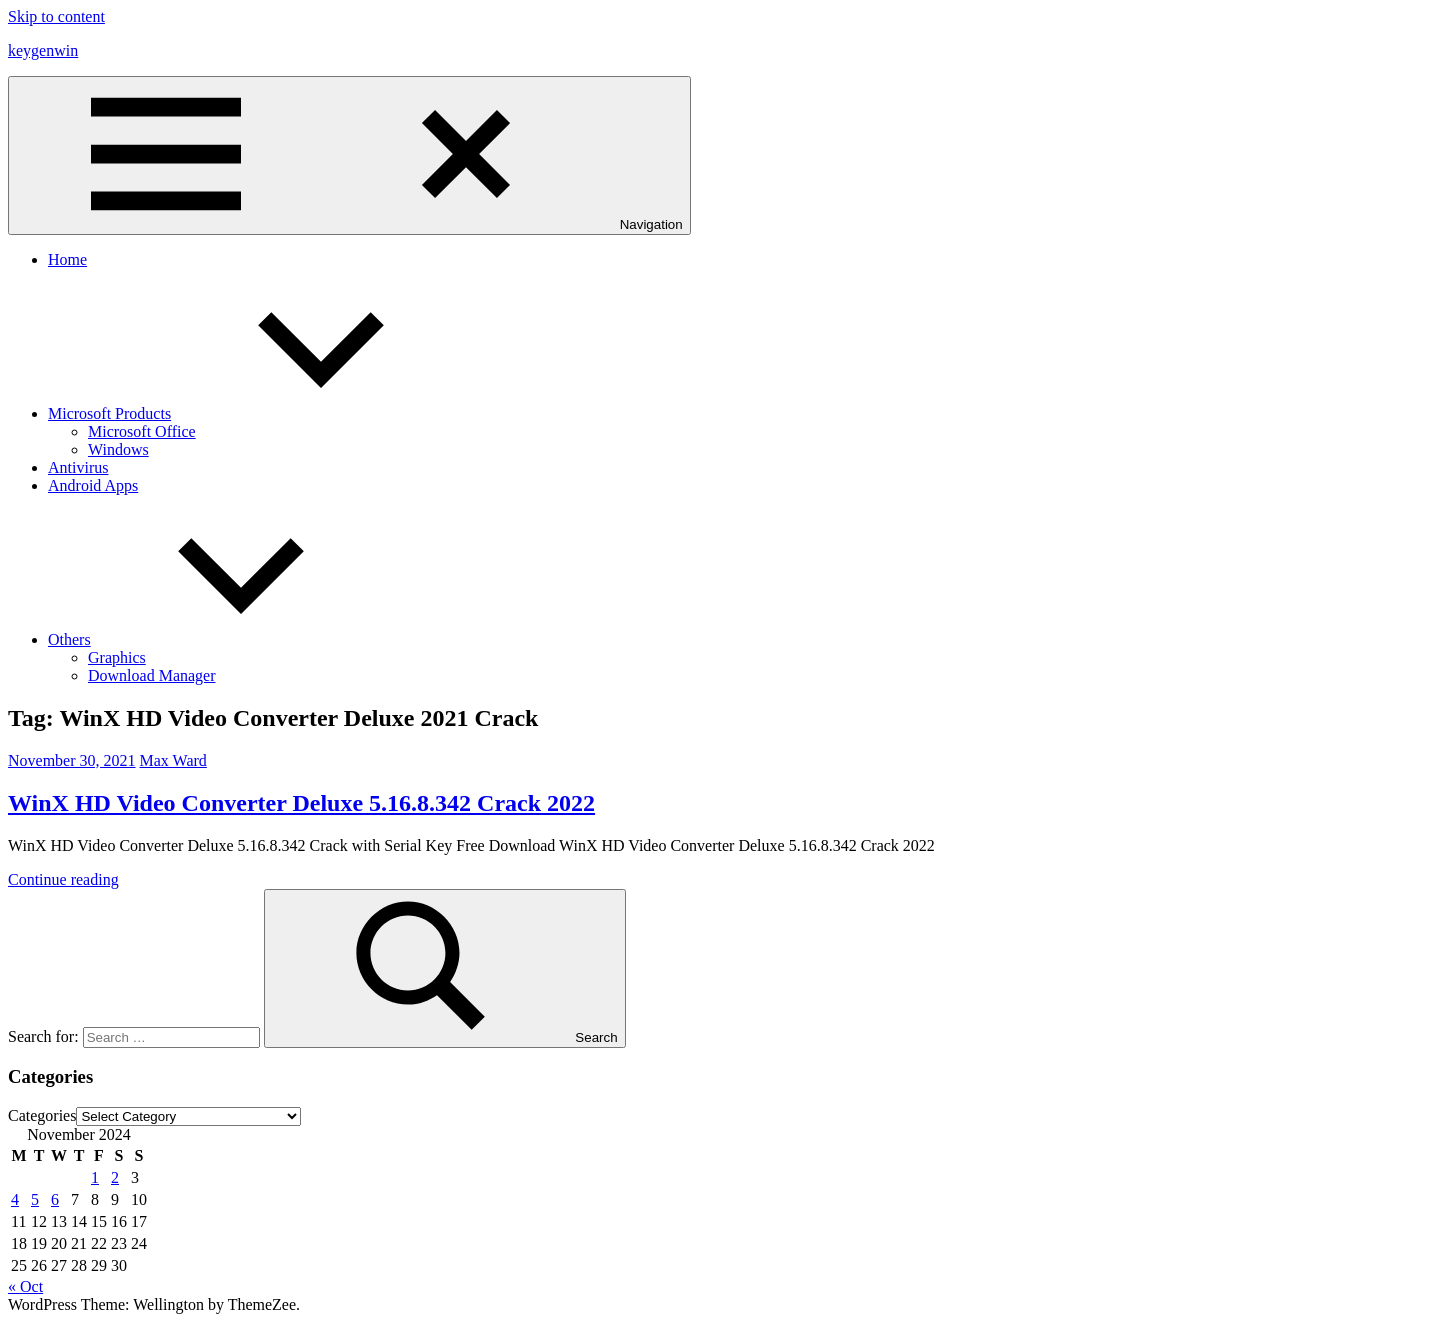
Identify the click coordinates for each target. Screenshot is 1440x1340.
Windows (118, 449)
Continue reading (63, 879)
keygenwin (43, 50)
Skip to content (56, 16)
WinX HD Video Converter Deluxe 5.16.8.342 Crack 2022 (301, 803)
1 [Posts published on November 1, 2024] (95, 1177)
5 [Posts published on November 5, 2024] (35, 1199)
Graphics (117, 657)
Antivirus (78, 467)
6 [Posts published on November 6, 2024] (55, 1199)
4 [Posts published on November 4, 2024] (15, 1199)
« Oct (25, 1286)
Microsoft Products (259, 413)
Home (67, 259)
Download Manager (152, 675)
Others (219, 639)
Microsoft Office (142, 431)
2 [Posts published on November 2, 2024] (115, 1177)
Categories (42, 1115)
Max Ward (173, 760)
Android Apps (93, 485)
